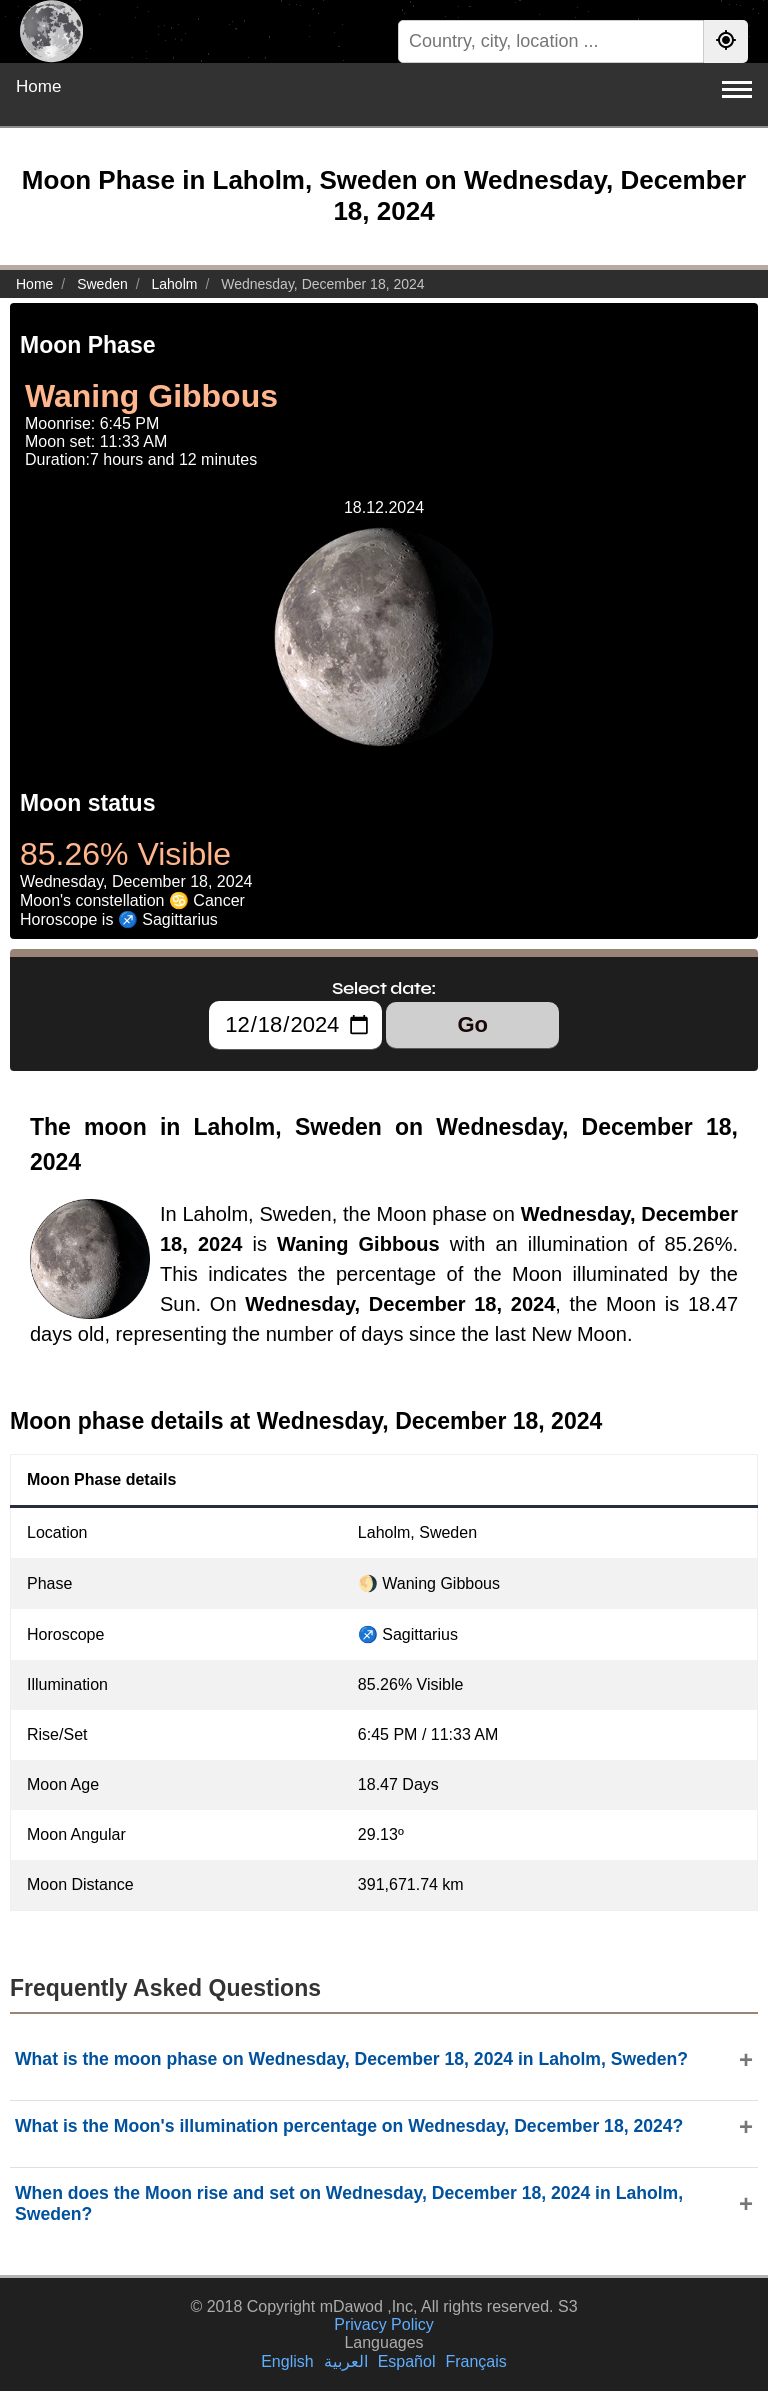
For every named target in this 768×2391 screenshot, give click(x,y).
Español (407, 2361)
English (287, 2361)
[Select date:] (295, 1025)
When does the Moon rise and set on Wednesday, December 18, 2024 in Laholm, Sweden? (349, 2203)
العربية (346, 2361)
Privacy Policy (384, 2324)
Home (38, 86)
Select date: (384, 988)
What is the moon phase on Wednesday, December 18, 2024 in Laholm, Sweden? (351, 2059)
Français (475, 2361)
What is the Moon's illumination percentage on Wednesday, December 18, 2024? (349, 2126)
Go (472, 1024)
